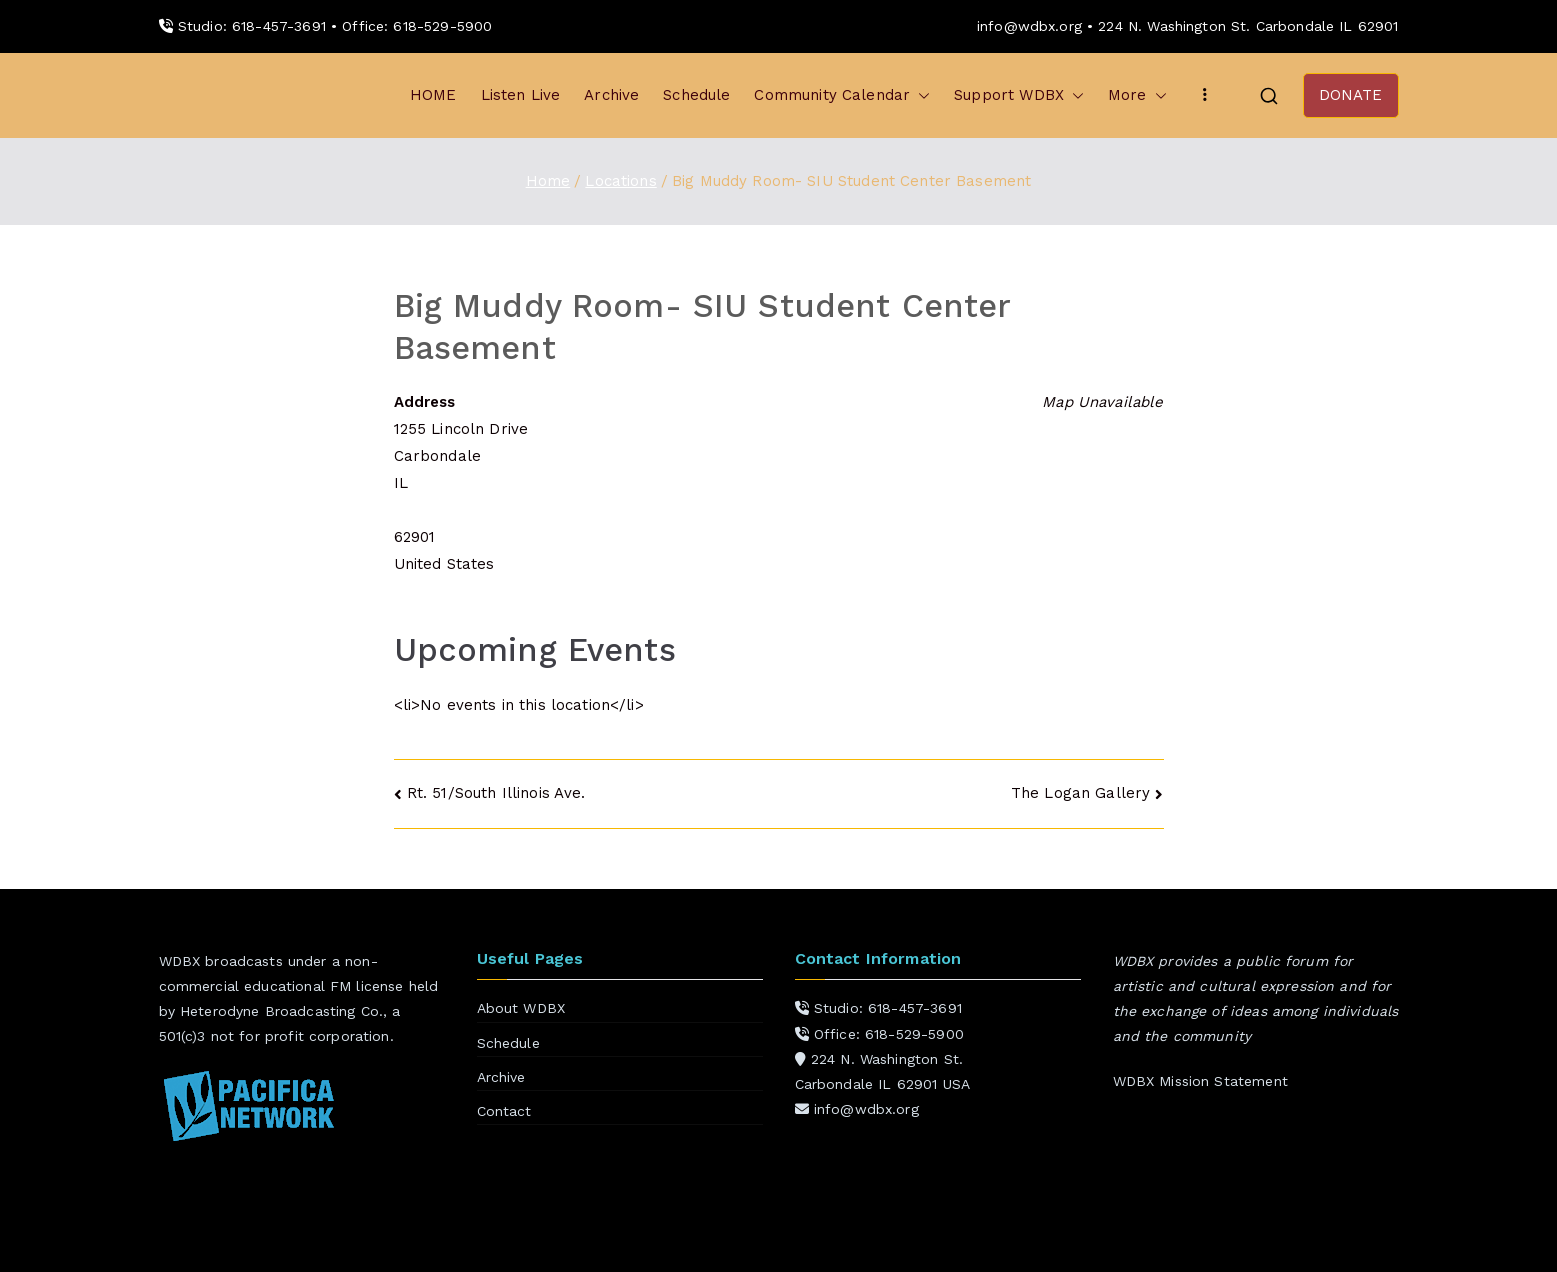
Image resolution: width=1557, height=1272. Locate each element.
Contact (504, 1111)
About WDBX (521, 1008)
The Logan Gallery (1081, 793)
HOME (433, 95)
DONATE (1351, 95)
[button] (920, 95)
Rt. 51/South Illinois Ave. (496, 793)
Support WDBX (1019, 95)
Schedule (696, 95)
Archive (611, 95)
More (1137, 95)
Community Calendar (842, 95)
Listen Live (521, 95)
